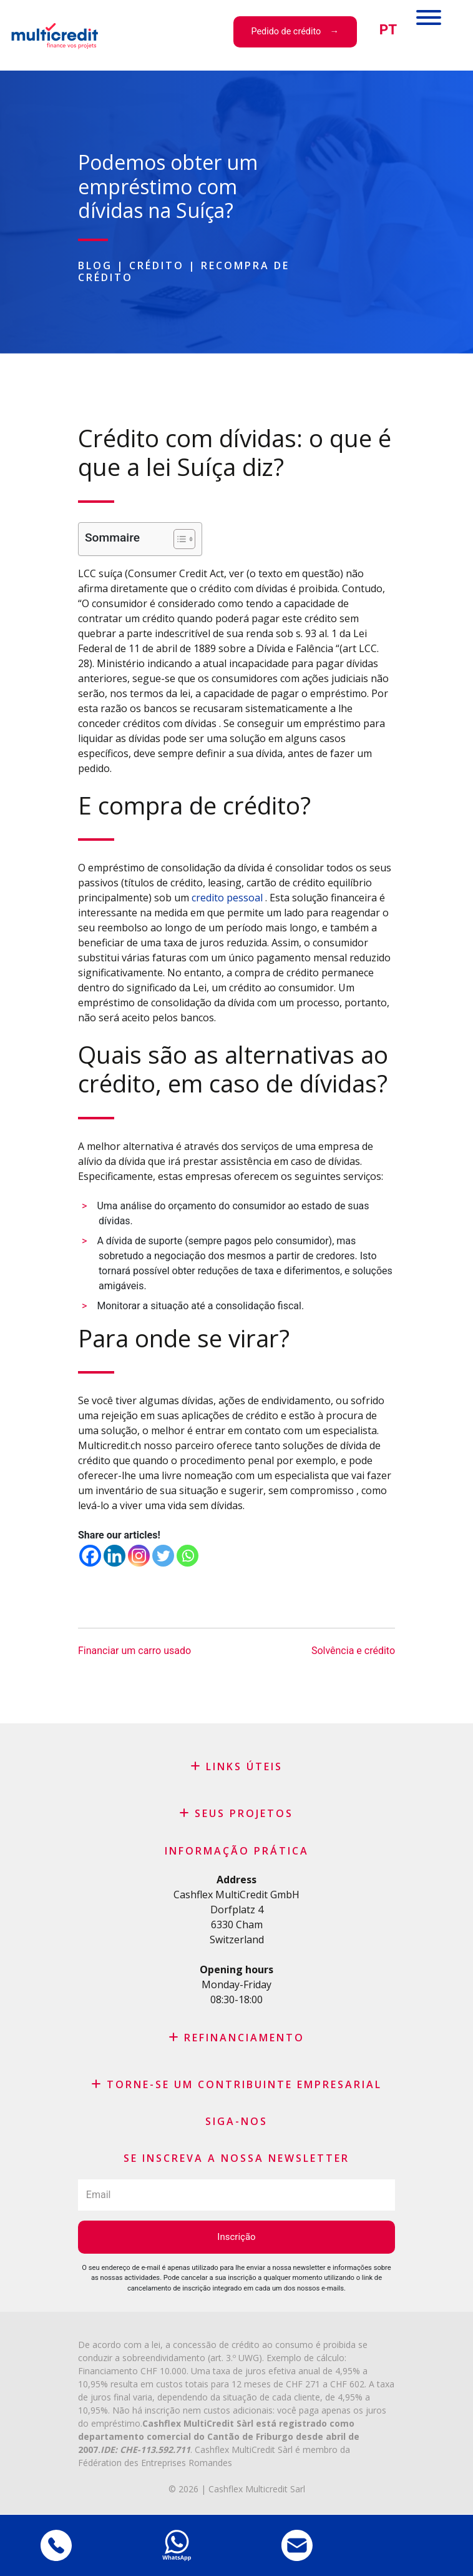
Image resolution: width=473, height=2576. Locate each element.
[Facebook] (90, 1556)
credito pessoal (228, 897)
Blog (95, 265)
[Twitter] (163, 1556)
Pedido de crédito (286, 31)
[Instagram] (139, 1556)
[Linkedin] (114, 1556)
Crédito (156, 265)
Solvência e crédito (353, 1651)
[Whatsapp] (187, 1556)
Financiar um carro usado (134, 1651)
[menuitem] (388, 30)
